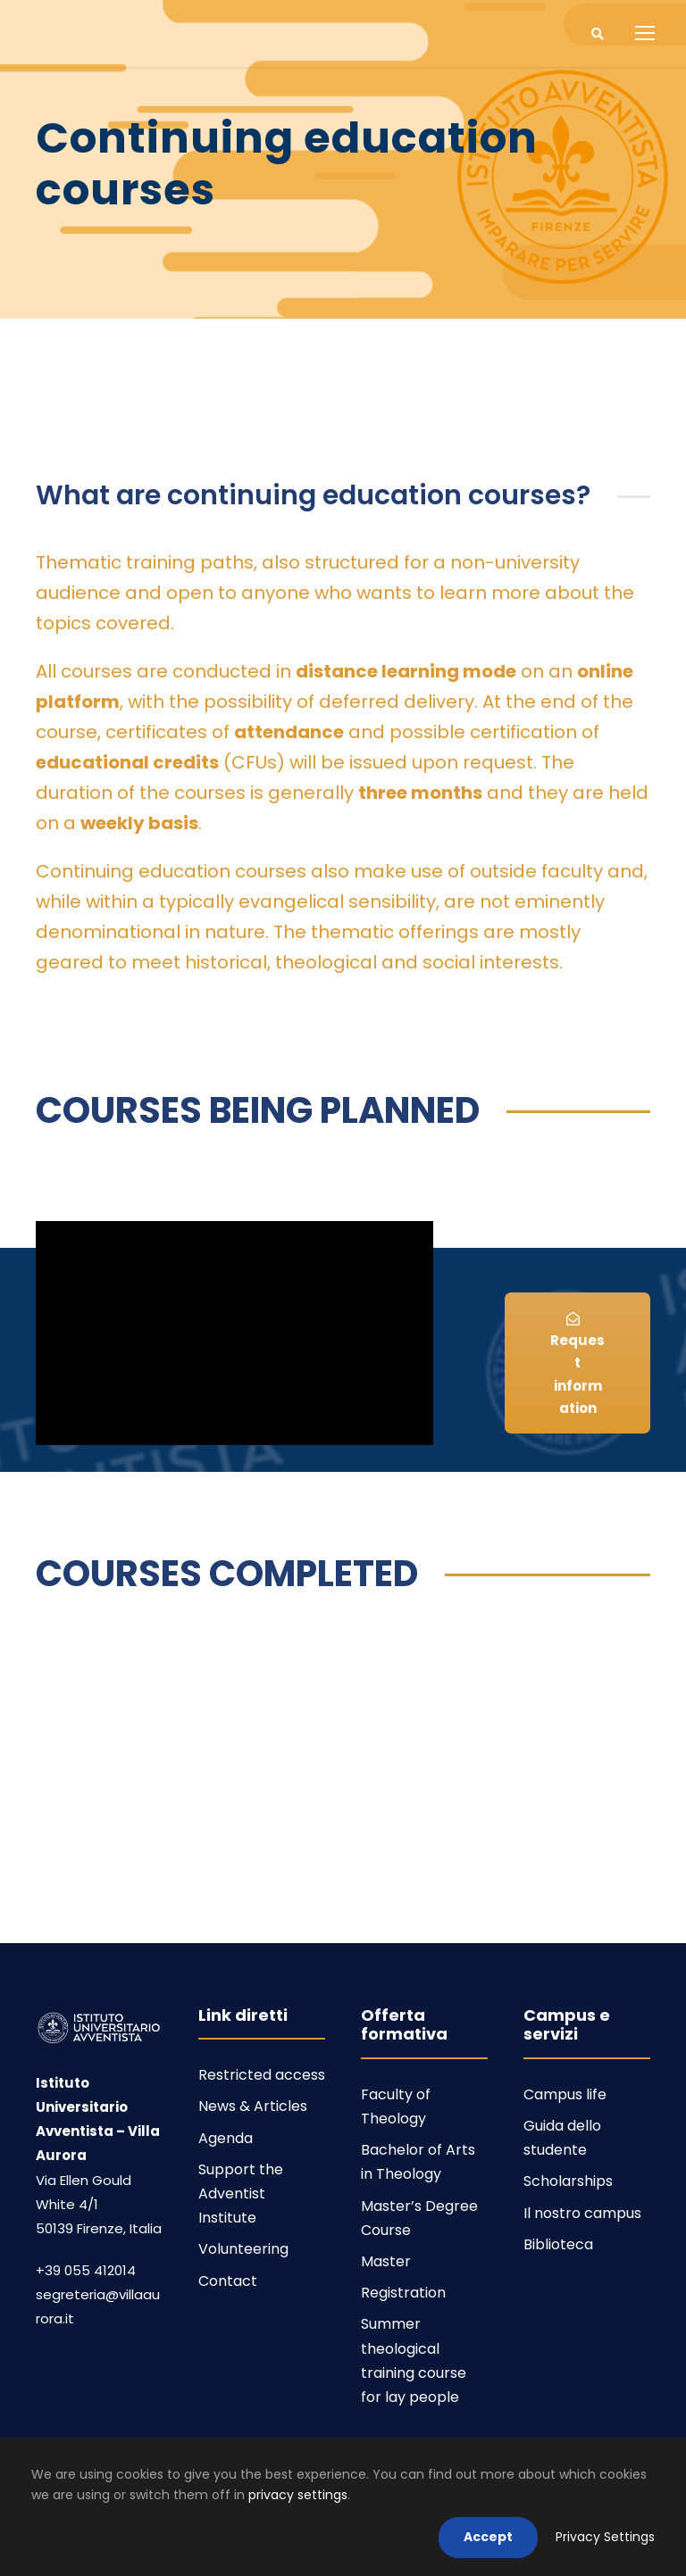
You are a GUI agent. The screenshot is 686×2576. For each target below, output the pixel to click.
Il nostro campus (582, 2213)
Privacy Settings (605, 2537)
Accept (488, 2537)
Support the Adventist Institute (240, 2193)
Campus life (565, 2094)
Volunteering (243, 2249)
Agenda (225, 2138)
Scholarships (568, 2181)
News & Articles (252, 2106)
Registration (403, 2292)
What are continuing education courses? (313, 495)
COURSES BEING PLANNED (258, 1110)
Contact (227, 2281)
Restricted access (261, 2075)
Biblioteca (558, 2244)
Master (386, 2261)
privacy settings (297, 2495)
